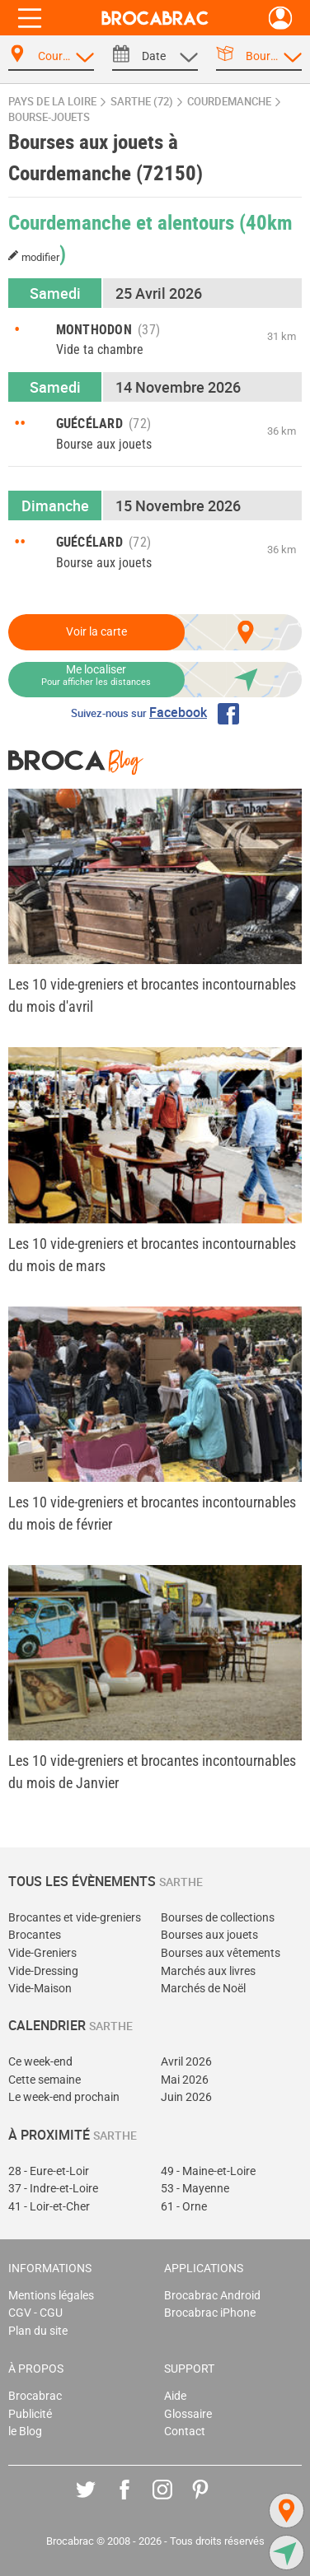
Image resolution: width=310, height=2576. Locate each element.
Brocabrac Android (212, 2296)
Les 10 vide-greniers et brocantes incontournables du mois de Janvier (152, 1771)
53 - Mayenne (195, 2189)
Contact (184, 2432)
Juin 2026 (186, 2097)
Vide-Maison (40, 1989)
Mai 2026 (185, 2080)
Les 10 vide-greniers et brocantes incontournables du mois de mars (152, 1254)
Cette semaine (44, 2080)
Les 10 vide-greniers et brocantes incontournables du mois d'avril (152, 995)
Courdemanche (229, 102)
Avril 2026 (186, 2062)
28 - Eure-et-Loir (48, 2171)
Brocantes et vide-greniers (74, 1918)
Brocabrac (35, 2396)
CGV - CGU (35, 2313)
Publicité (30, 2414)
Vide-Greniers (42, 1953)
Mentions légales (51, 2296)
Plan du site (38, 2331)
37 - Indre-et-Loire (53, 2189)
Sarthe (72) (141, 102)
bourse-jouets (49, 117)
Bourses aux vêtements (220, 1953)
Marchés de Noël (203, 1989)
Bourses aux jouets (209, 1935)
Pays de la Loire (52, 102)
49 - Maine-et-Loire (208, 2171)
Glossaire (188, 2414)
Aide (175, 2396)
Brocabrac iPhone (210, 2313)
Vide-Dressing (43, 1971)
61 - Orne (184, 2207)
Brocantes (34, 1935)
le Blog (25, 2432)
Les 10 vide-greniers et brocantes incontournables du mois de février (152, 1513)
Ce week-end (40, 2062)
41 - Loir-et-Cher (49, 2207)
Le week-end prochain (64, 2097)
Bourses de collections (218, 1918)
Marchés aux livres (208, 1971)
